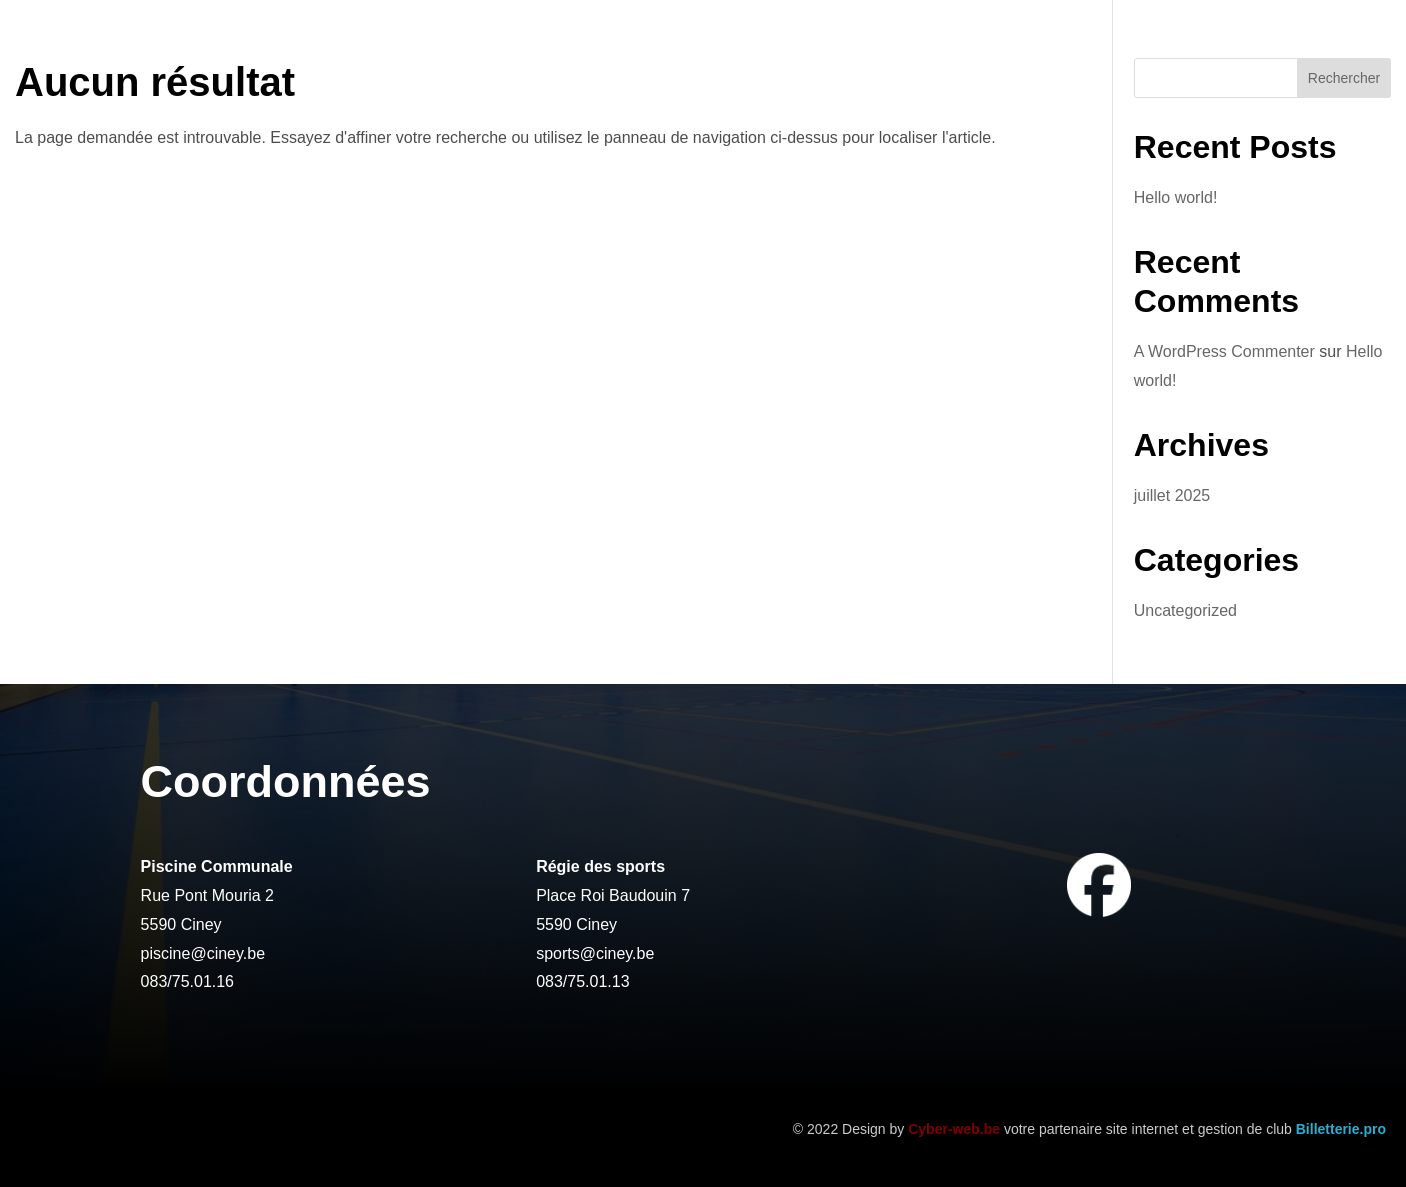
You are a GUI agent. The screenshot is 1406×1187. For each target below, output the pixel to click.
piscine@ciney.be (203, 953)
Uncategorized (1185, 610)
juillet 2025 (1172, 495)
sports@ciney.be (595, 953)
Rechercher (1344, 78)
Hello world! (1176, 197)
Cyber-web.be (954, 1129)
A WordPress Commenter (1224, 351)
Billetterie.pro (1341, 1129)
